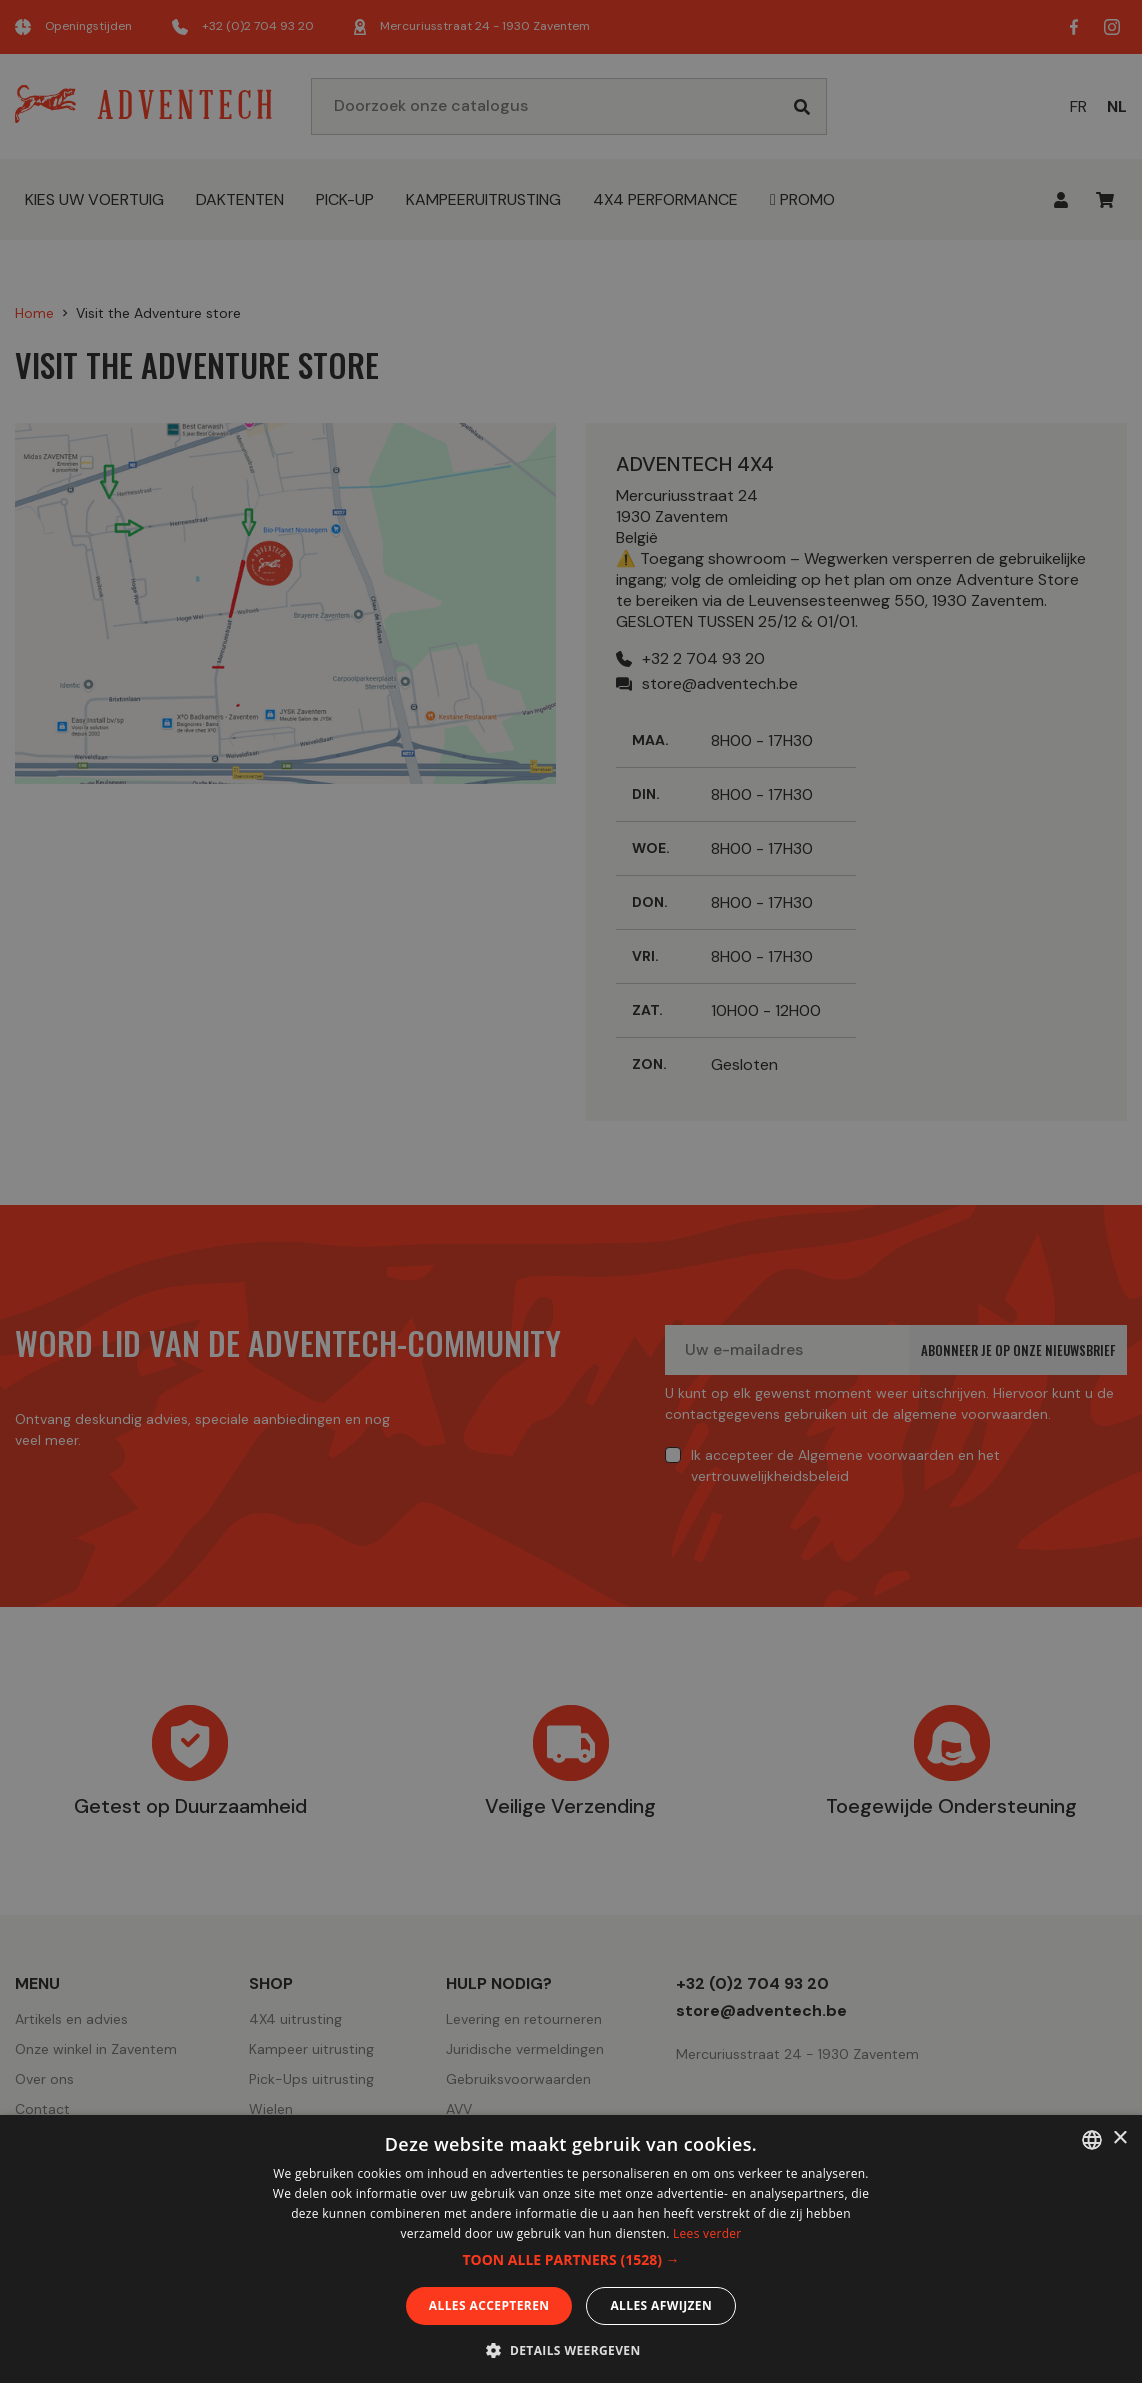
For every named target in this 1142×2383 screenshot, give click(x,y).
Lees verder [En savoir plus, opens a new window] (707, 2233)
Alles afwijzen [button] (661, 2305)
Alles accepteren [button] (489, 2305)
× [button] (1119, 2138)
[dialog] (571, 1191)
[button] (570, 2260)
